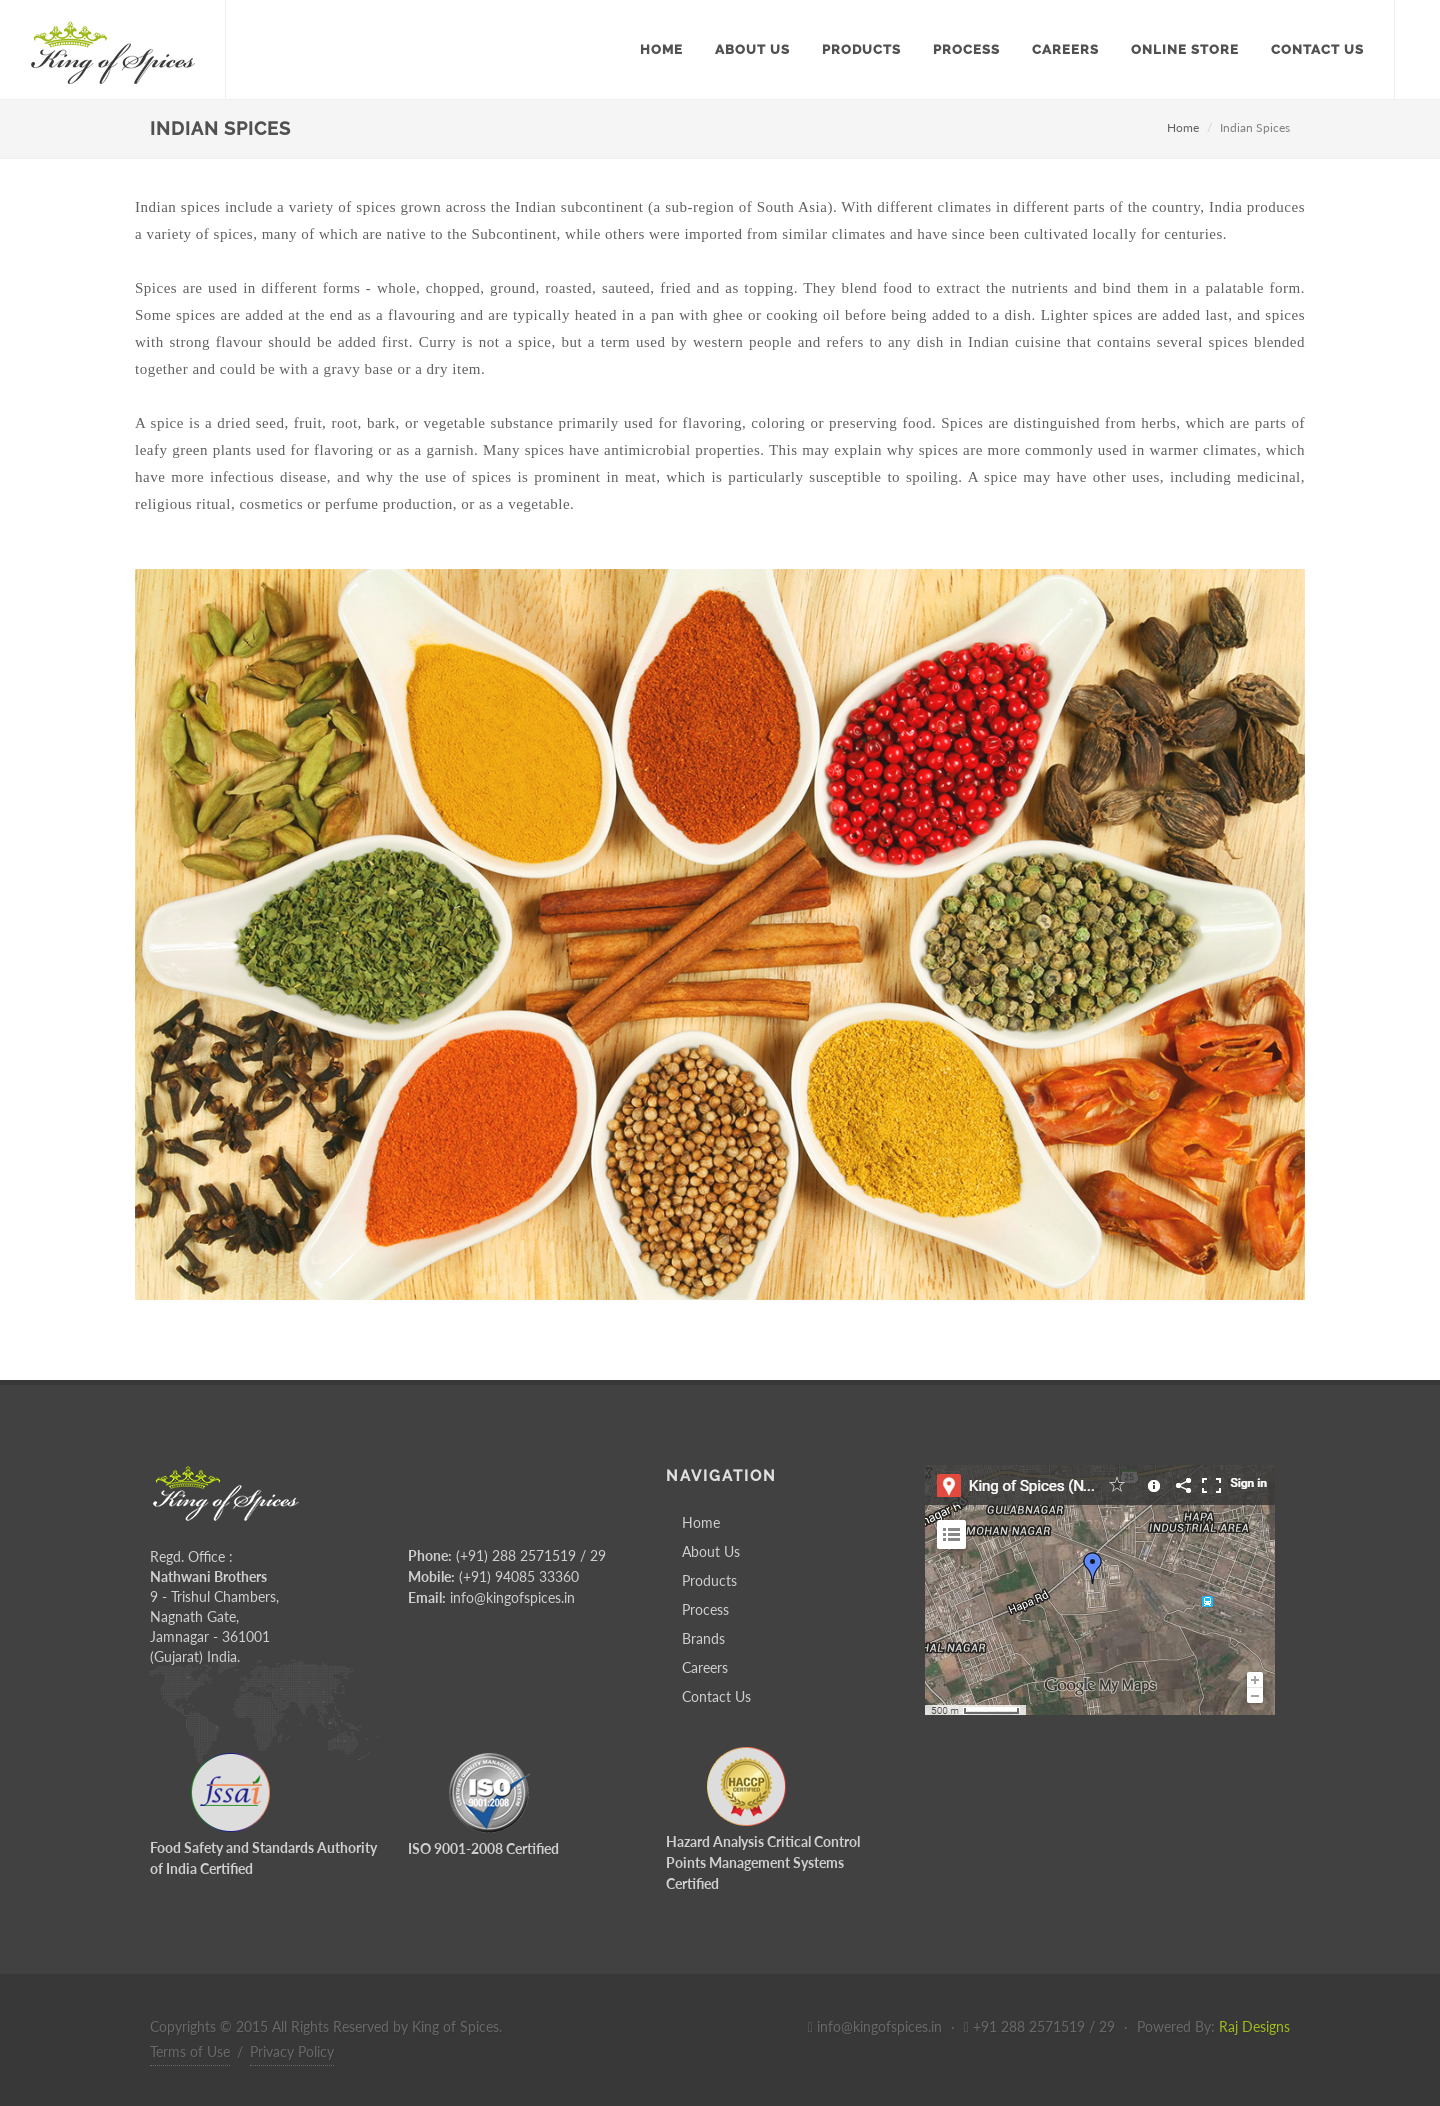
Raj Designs (1254, 2026)
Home (1183, 127)
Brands (703, 1638)
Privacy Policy (292, 2051)
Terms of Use (190, 2051)
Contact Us (716, 1696)
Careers (705, 1667)
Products (709, 1580)
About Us (711, 1551)
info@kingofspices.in (512, 1597)
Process (705, 1609)
